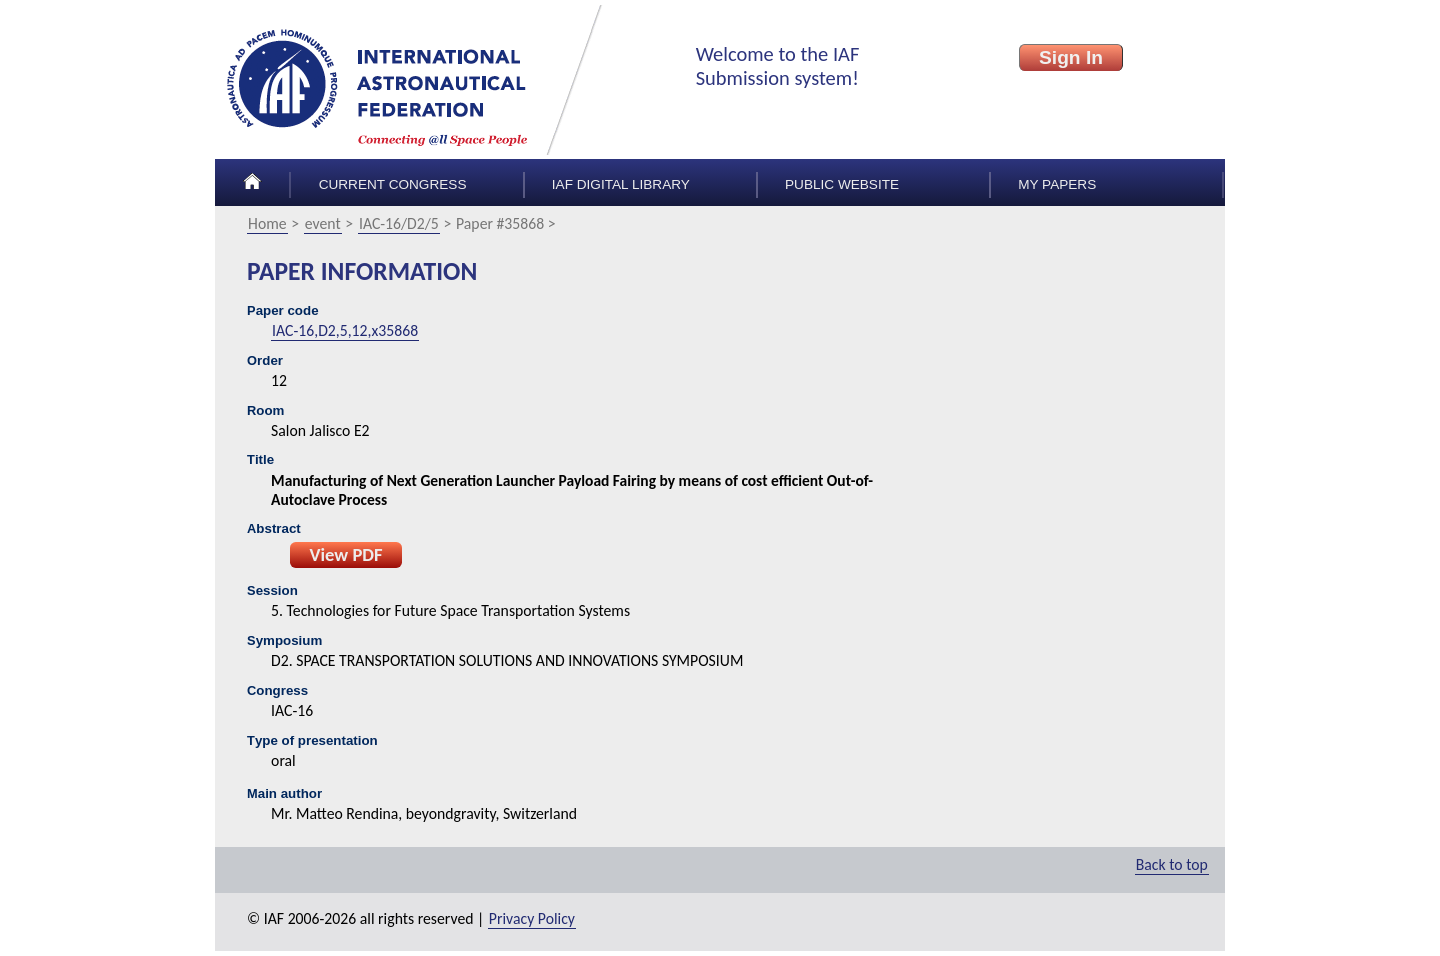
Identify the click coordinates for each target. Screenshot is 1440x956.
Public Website (842, 184)
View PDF (345, 554)
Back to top (1172, 864)
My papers (1057, 184)
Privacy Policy (532, 918)
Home (267, 223)
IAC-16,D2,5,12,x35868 (345, 330)
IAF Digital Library (621, 184)
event (323, 223)
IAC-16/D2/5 (399, 223)
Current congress (393, 184)
